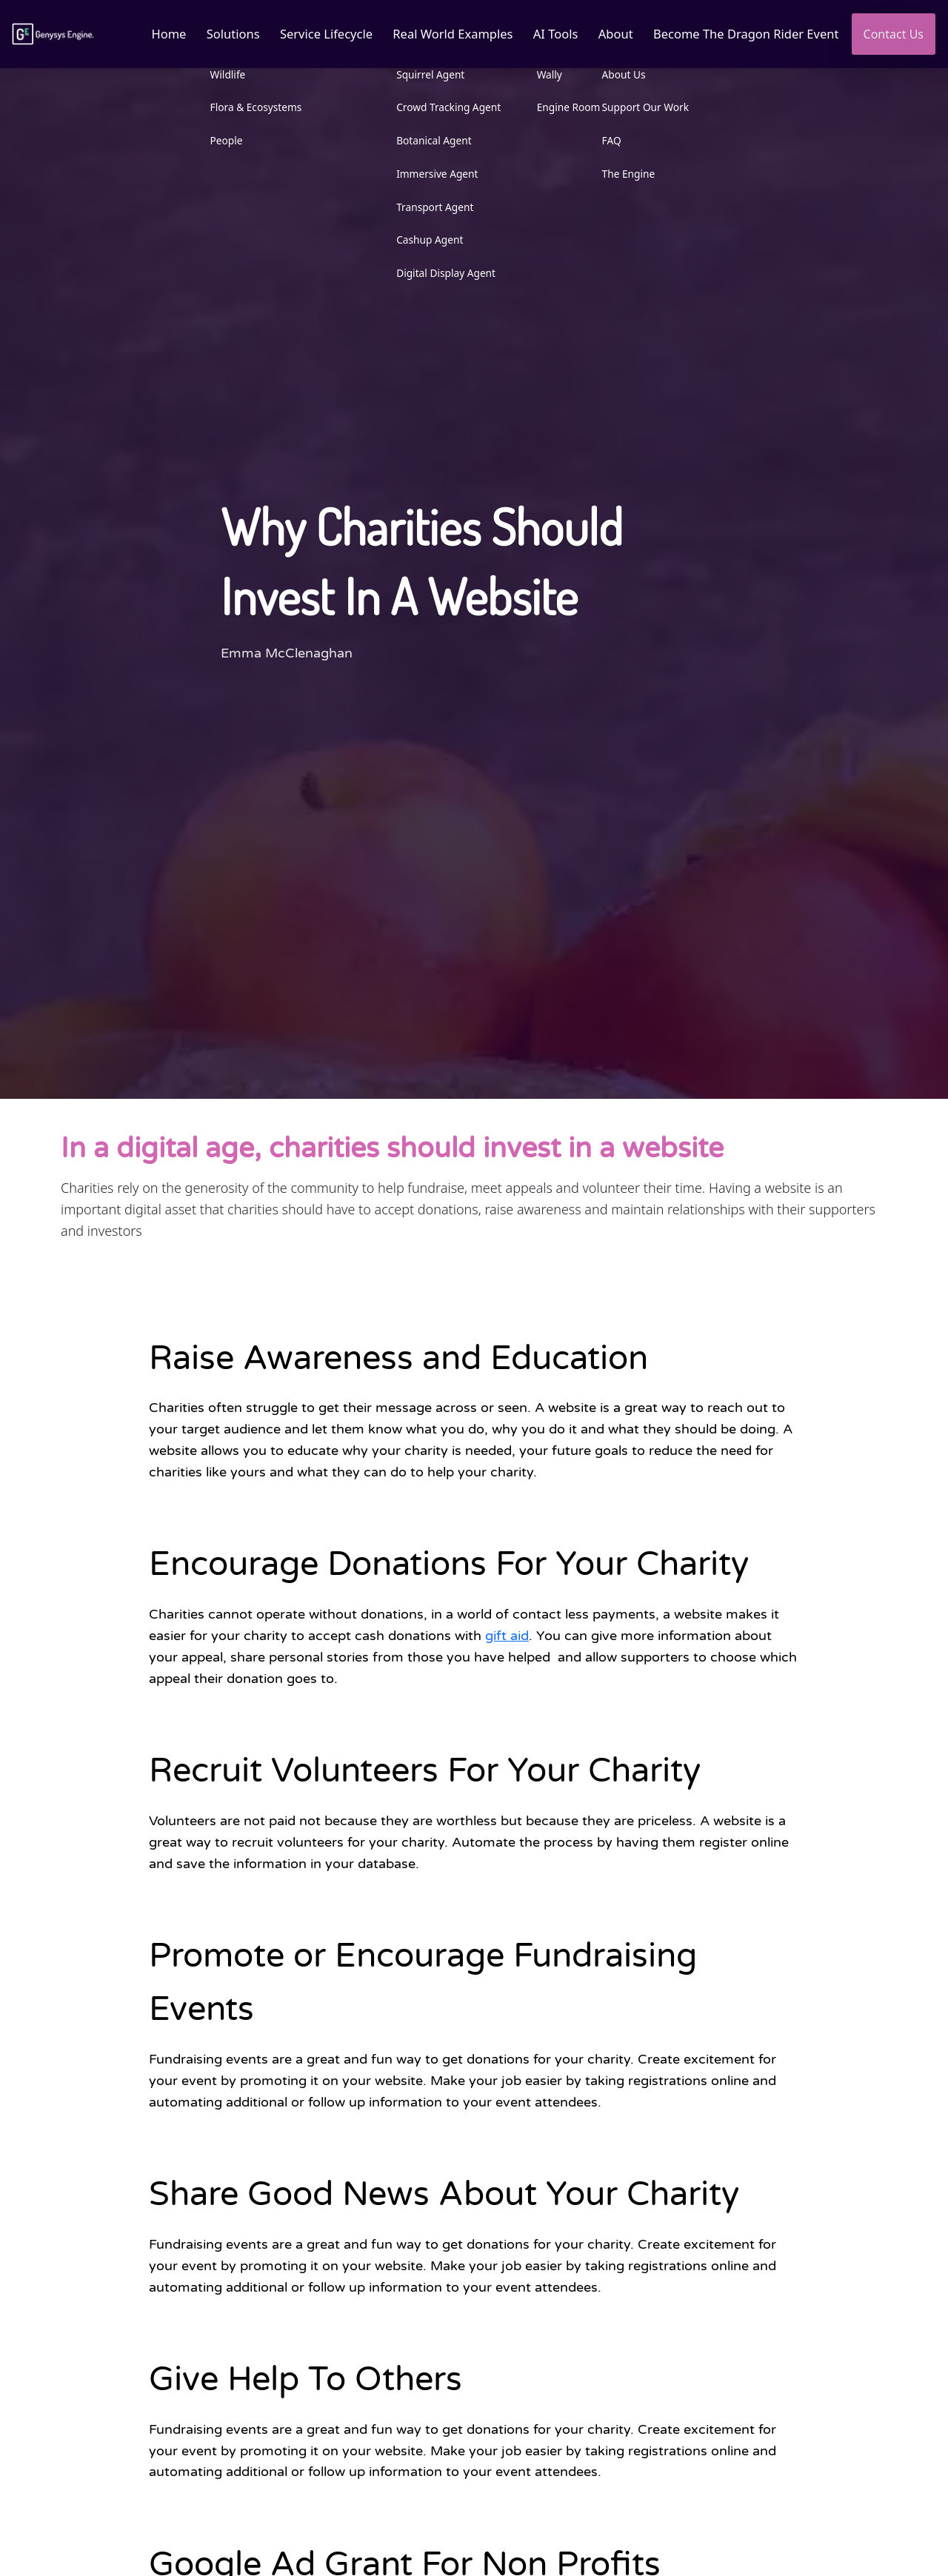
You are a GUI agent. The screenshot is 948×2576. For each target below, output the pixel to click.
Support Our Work (641, 108)
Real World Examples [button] (446, 33)
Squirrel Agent (423, 74)
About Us (619, 74)
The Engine (624, 174)
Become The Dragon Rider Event (744, 33)
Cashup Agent (422, 240)
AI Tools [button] (551, 33)
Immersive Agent (429, 174)
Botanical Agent (426, 140)
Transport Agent (427, 207)
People (215, 140)
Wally (544, 74)
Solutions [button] (223, 33)
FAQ (607, 140)
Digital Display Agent (438, 274)
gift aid (507, 1635)
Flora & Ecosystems (245, 108)
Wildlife (217, 74)
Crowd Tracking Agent (441, 108)
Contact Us (894, 34)
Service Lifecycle (317, 33)
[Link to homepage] (54, 34)
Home (158, 33)
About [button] (612, 33)
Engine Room (563, 108)
